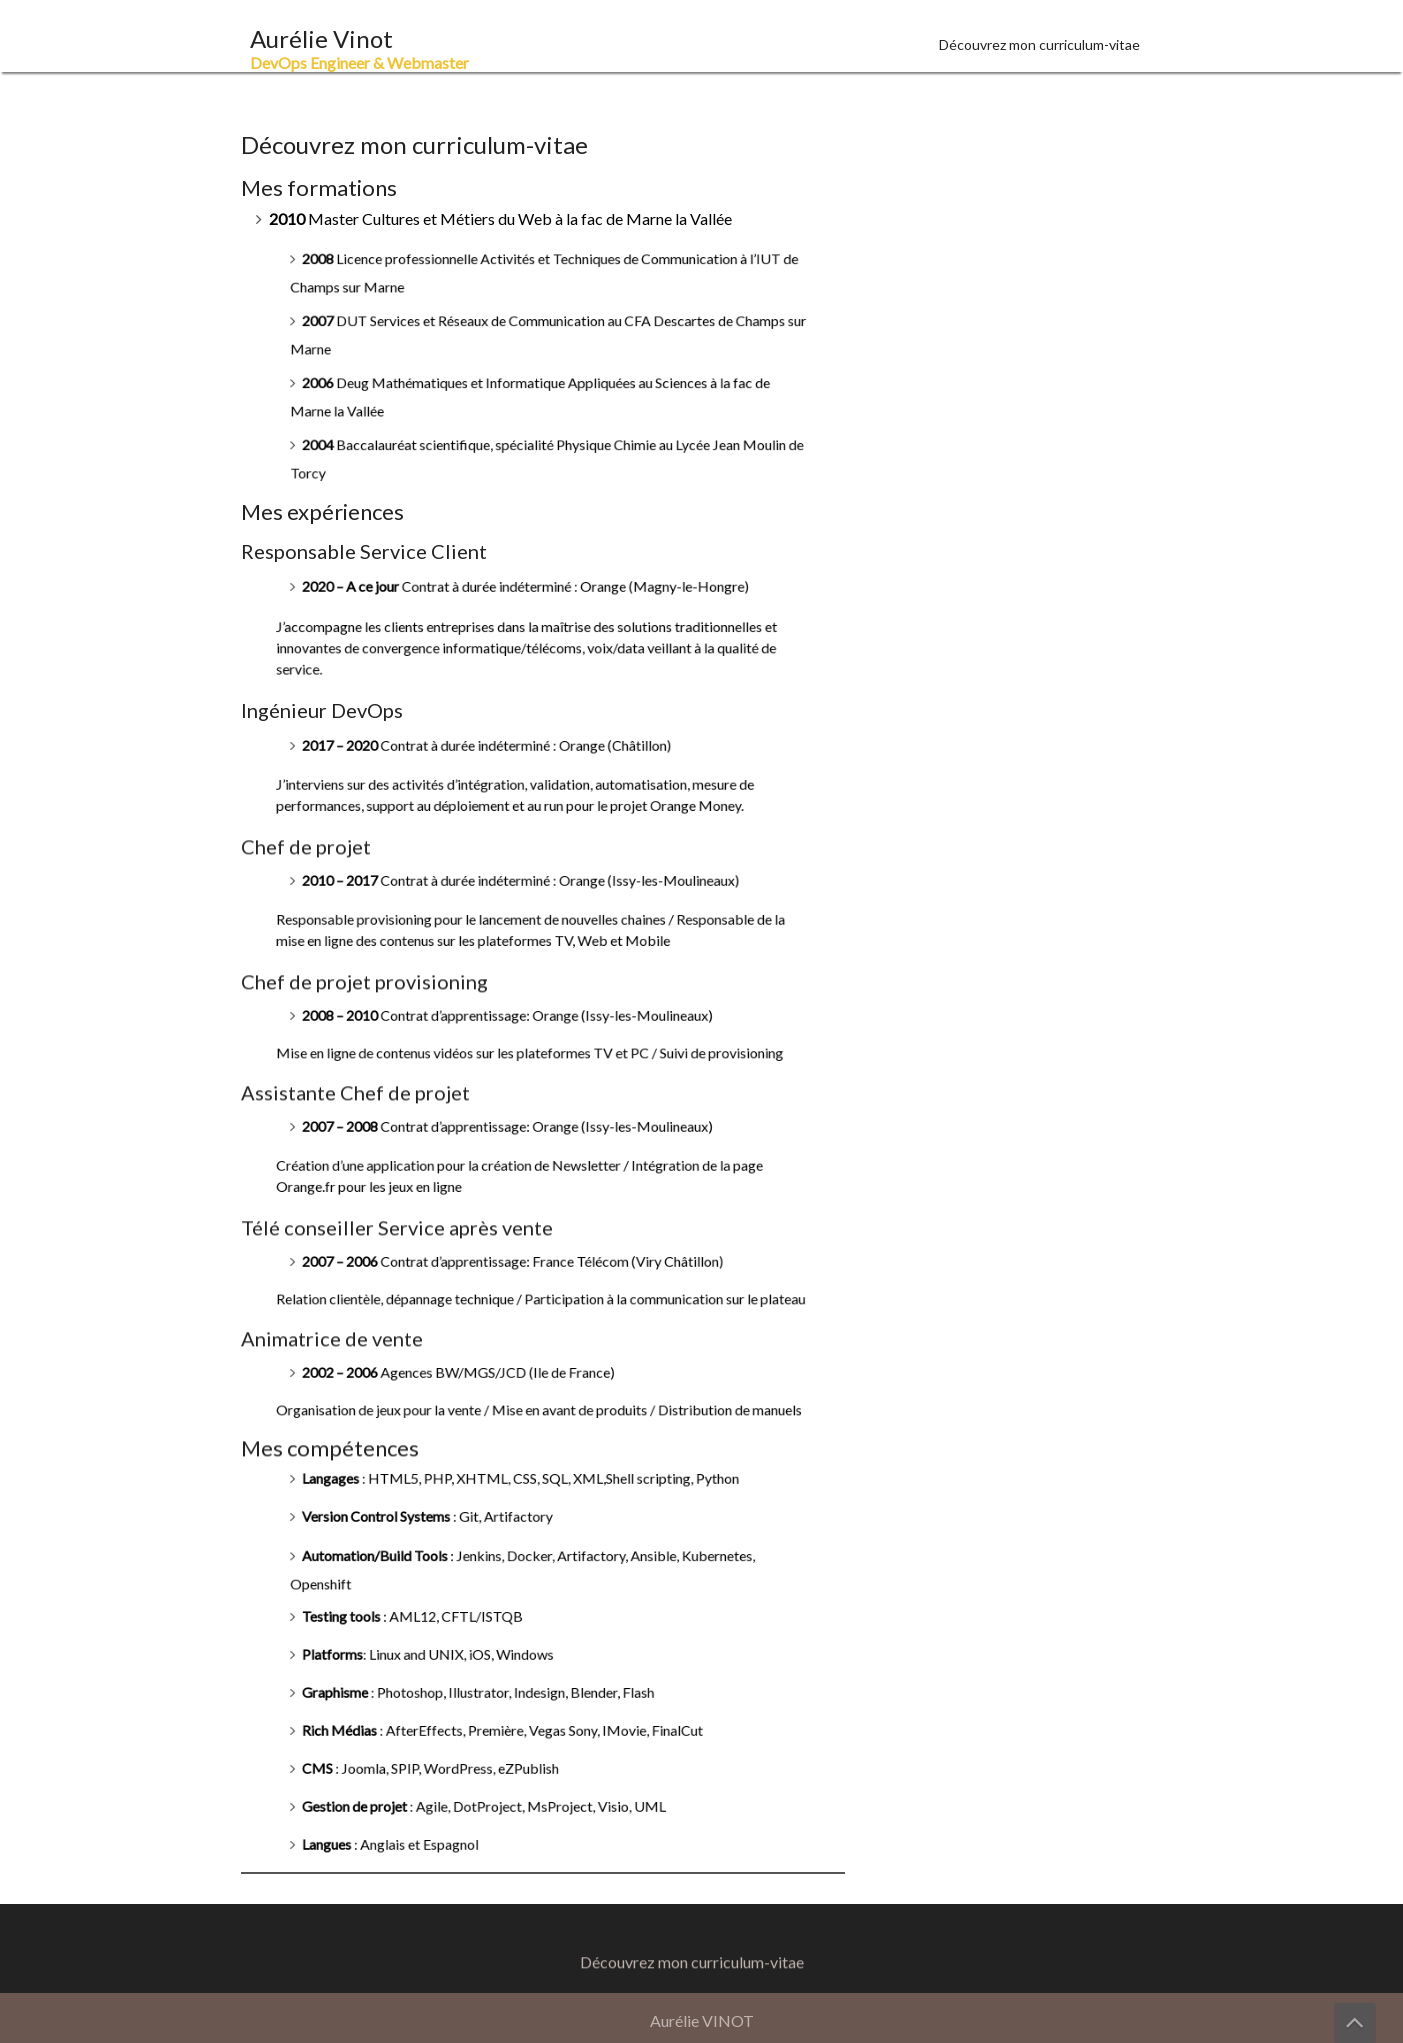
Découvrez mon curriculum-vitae (1039, 44)
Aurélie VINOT (702, 2020)
